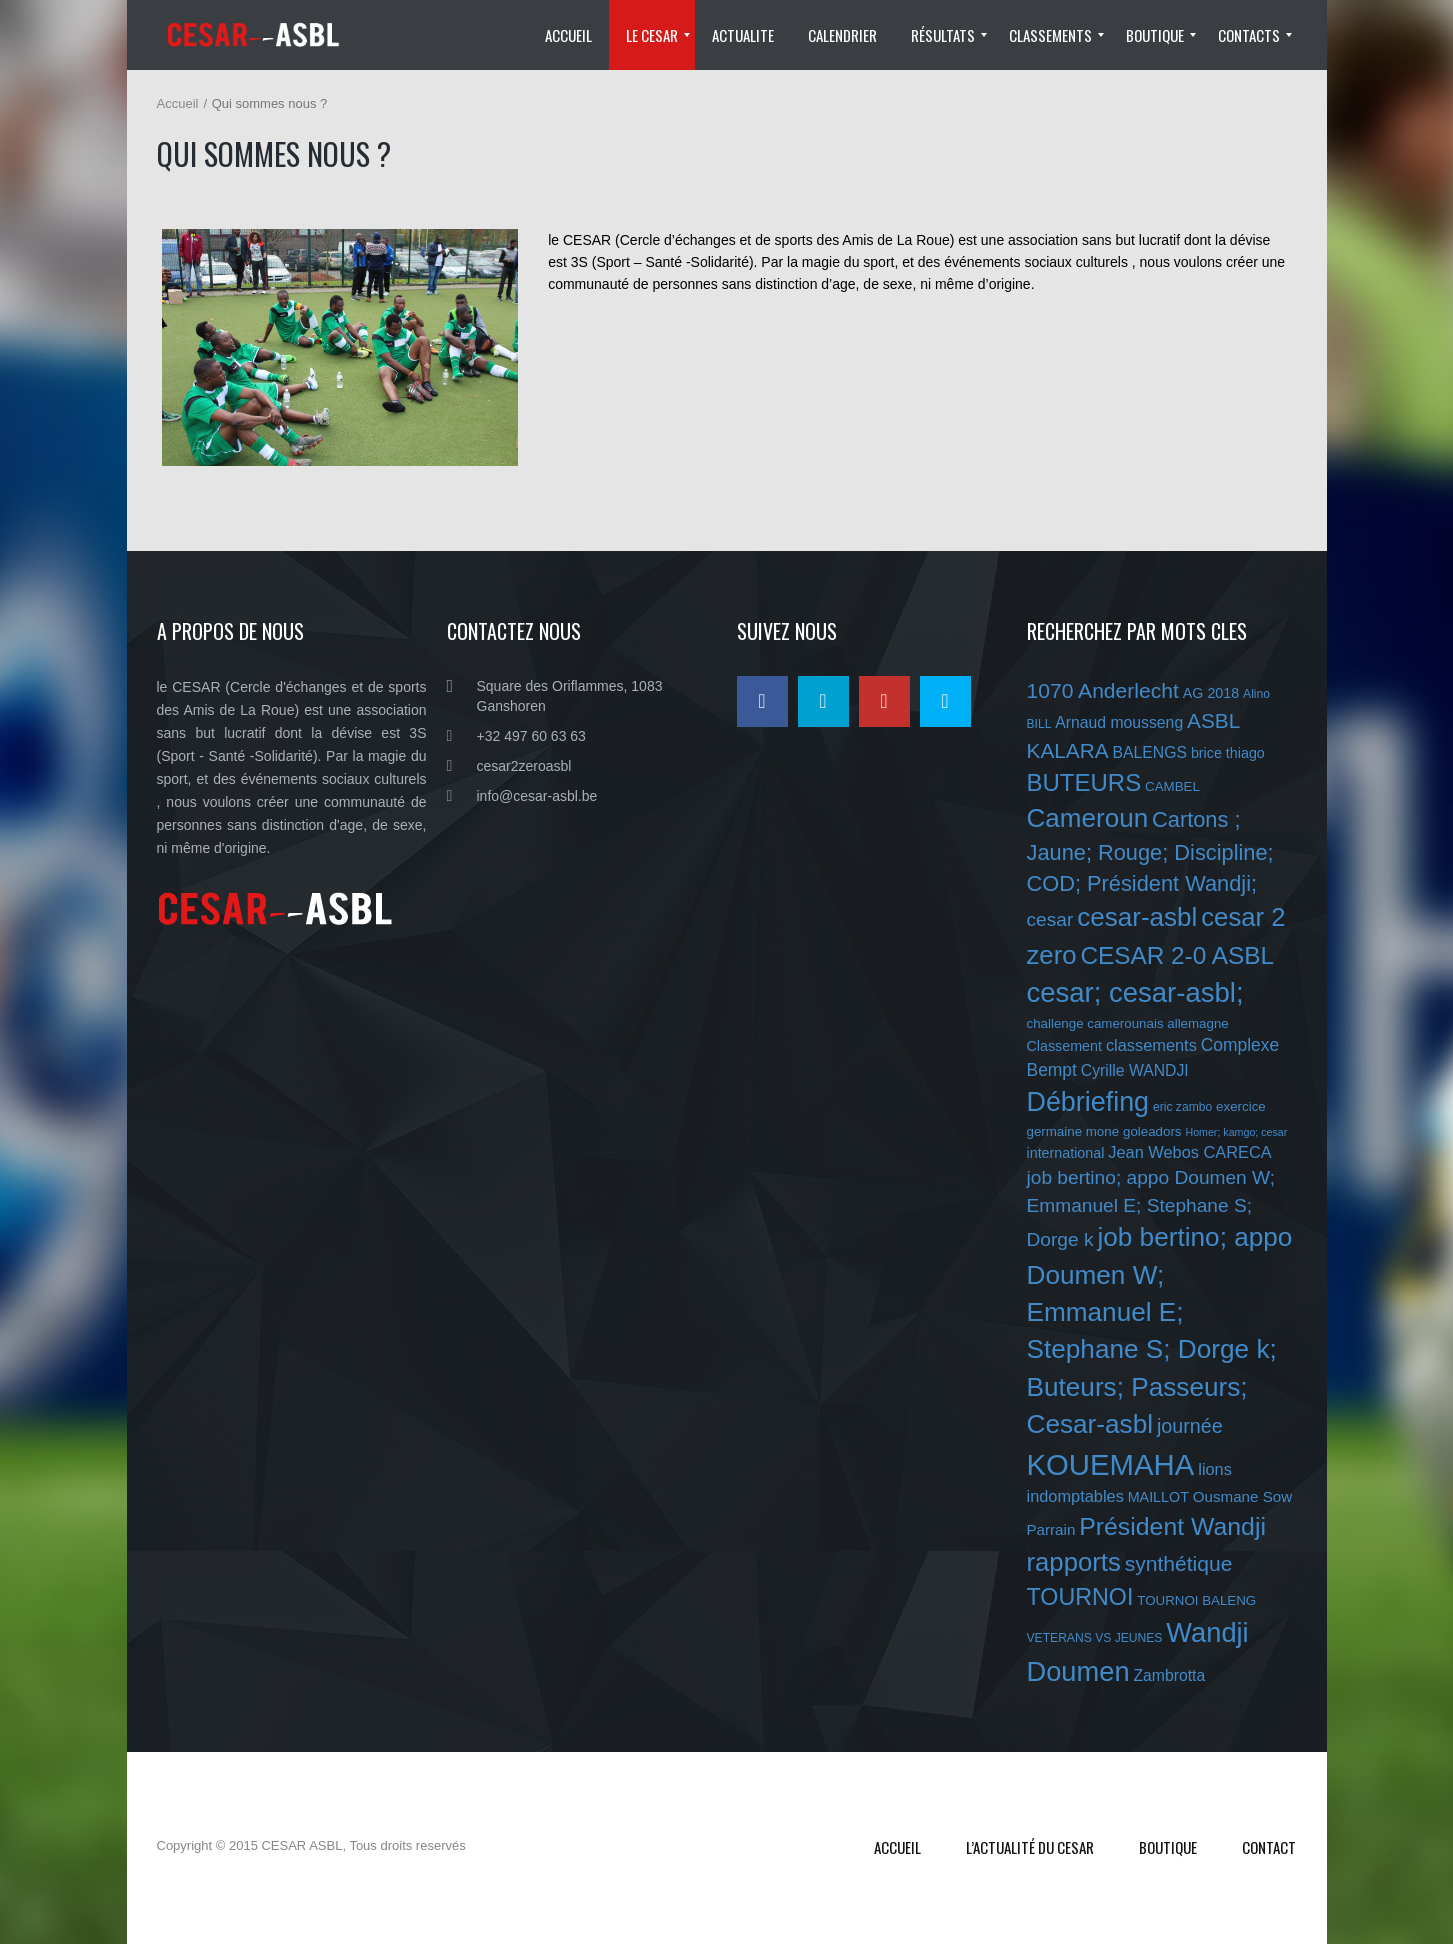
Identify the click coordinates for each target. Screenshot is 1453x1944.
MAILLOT (1158, 1497)
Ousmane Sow (1242, 1496)
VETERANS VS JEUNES (1095, 1638)
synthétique (1179, 1563)
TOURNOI (1080, 1597)
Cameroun (1088, 818)
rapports (1074, 1562)
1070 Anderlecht (1103, 690)
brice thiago (1228, 753)
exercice (1241, 1106)
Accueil (178, 103)
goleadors (1152, 1131)
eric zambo (1182, 1107)
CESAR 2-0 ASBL (1177, 955)
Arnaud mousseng (1119, 722)
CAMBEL (1172, 786)
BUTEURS (1084, 782)
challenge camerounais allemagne (1128, 1023)
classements (1151, 1045)
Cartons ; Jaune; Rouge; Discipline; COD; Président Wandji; (1150, 851)
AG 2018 (1211, 693)
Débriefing (1088, 1102)
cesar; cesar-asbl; (1135, 992)
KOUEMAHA (1111, 1464)
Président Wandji (1172, 1526)
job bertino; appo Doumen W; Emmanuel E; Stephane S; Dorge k (1151, 1208)
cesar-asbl (1137, 917)
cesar (1050, 919)
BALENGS (1150, 752)
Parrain (1051, 1529)
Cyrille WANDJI (1135, 1070)
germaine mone (1073, 1131)
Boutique (1168, 1847)
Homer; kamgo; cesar (1236, 1132)
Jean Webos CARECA (1189, 1152)
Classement (1065, 1046)
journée (1190, 1426)
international (1066, 1153)
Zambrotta (1169, 1675)
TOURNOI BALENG (1196, 1600)
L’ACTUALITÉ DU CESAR (1030, 1847)
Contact (1269, 1847)
